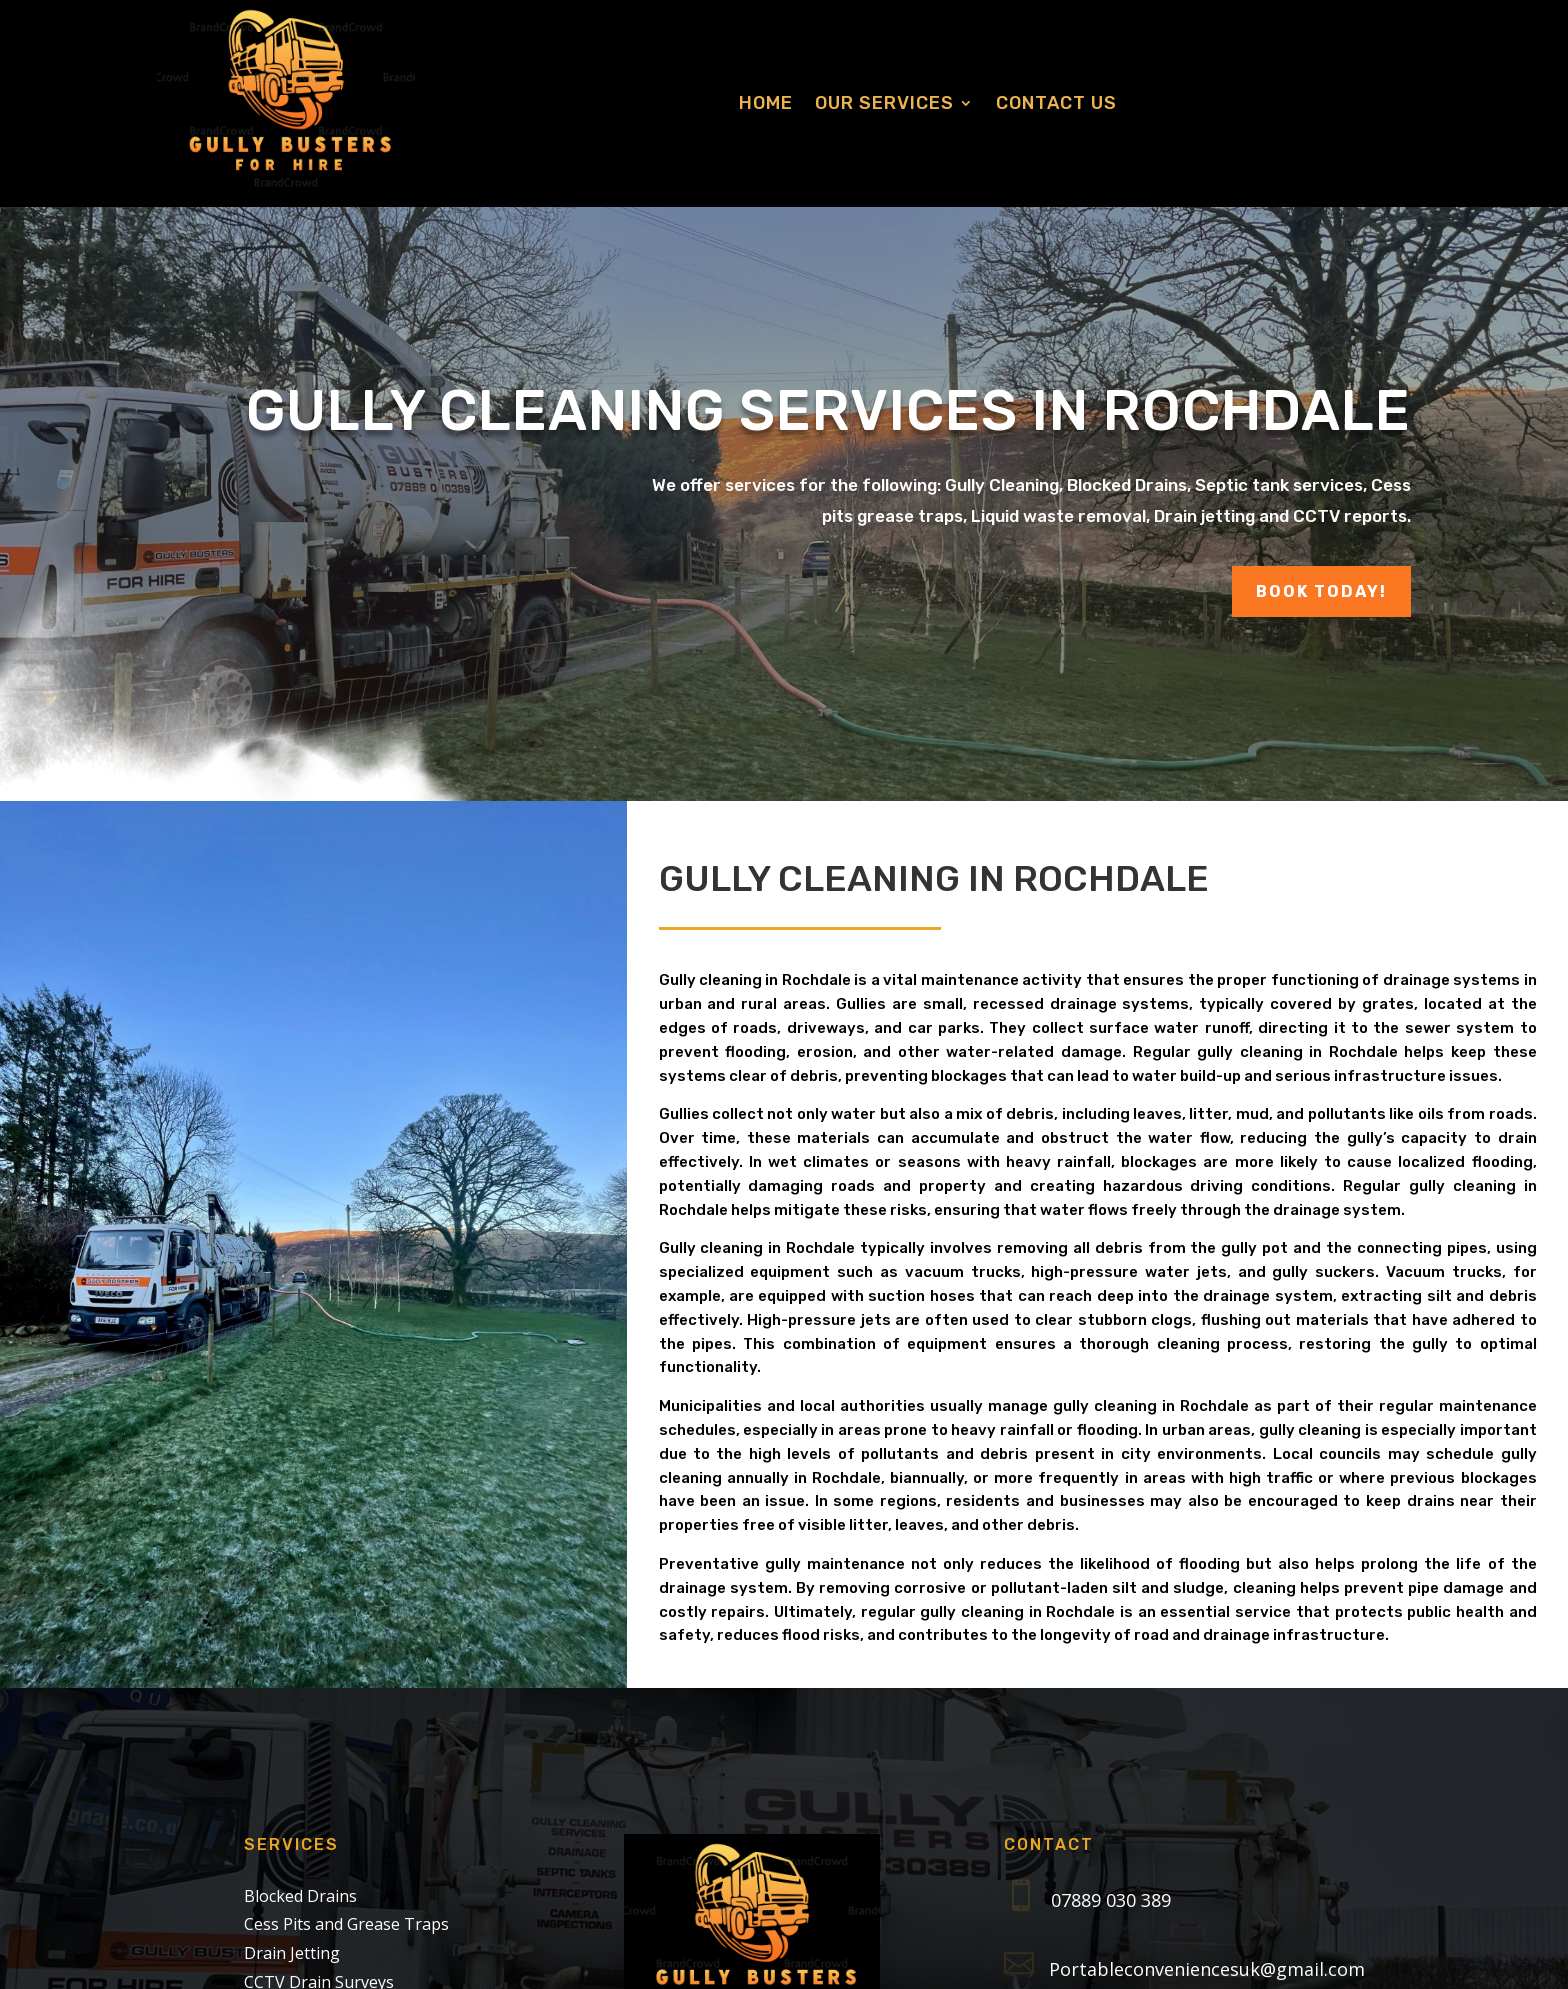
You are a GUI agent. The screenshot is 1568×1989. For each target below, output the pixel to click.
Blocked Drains (300, 1896)
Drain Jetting (292, 1953)
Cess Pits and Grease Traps (346, 1924)
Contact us (1056, 103)
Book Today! (1321, 591)
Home (766, 103)
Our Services (884, 103)
